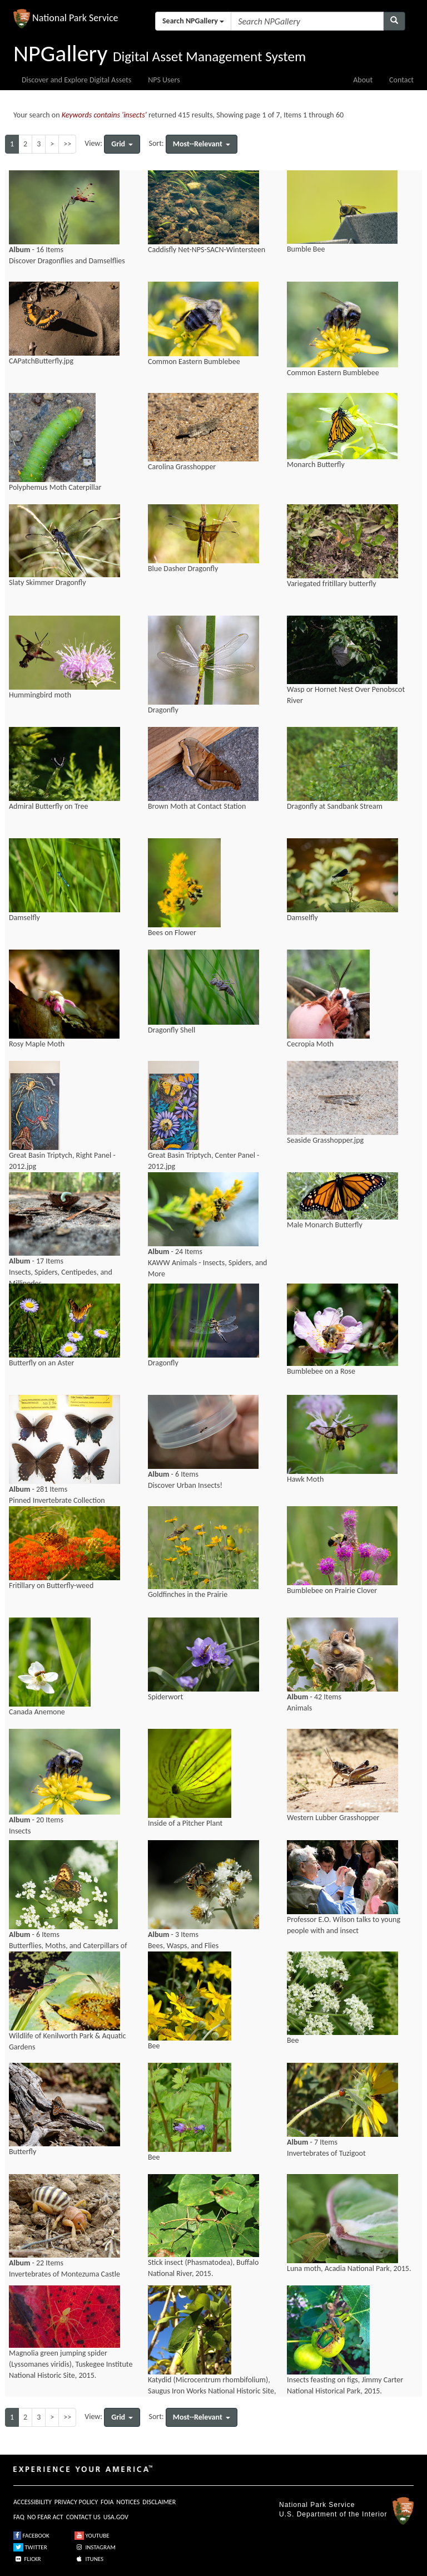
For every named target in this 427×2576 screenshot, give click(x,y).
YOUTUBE (92, 2535)
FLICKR (27, 2559)
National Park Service (317, 2505)
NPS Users (164, 80)
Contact (401, 80)
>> (67, 144)
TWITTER (30, 2547)
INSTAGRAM (95, 2547)
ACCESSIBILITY (32, 2502)
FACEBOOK (31, 2535)
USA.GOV (115, 2517)
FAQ (18, 2517)
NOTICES (128, 2502)
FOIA (107, 2502)
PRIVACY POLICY (76, 2502)
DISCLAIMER (159, 2502)
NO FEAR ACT (45, 2517)
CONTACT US (83, 2517)
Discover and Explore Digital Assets (76, 80)
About (363, 80)
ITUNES (89, 2559)
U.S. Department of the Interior (333, 2514)
